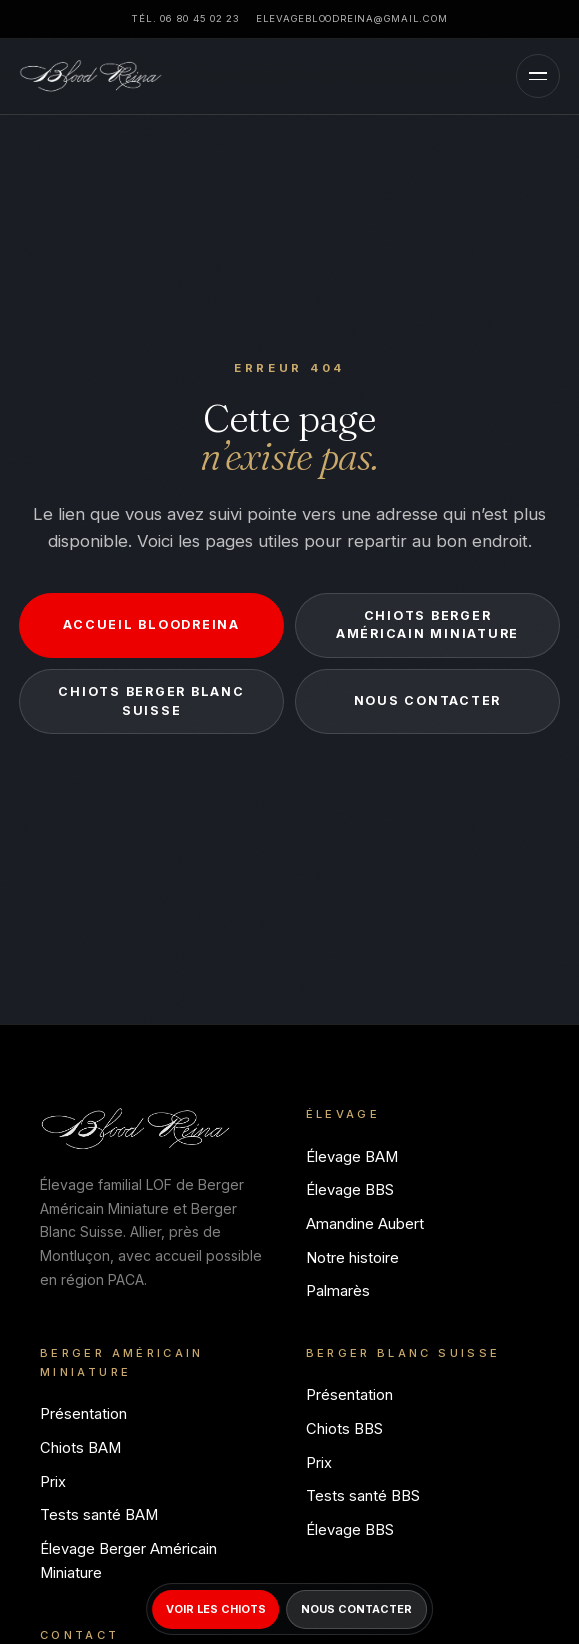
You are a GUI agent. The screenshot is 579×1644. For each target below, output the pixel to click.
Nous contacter (427, 700)
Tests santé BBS (363, 1496)
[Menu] (538, 76)
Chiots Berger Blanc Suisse (151, 701)
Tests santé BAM (99, 1515)
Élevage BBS (350, 1190)
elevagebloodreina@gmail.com (352, 18)
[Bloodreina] (91, 76)
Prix (53, 1482)
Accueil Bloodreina (151, 624)
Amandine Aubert (365, 1224)
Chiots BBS (344, 1429)
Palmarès (338, 1291)
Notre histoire (352, 1258)
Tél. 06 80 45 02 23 (185, 18)
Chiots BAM (80, 1448)
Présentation (83, 1414)
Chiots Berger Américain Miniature (427, 625)
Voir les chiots (216, 1609)
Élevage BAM (352, 1157)
